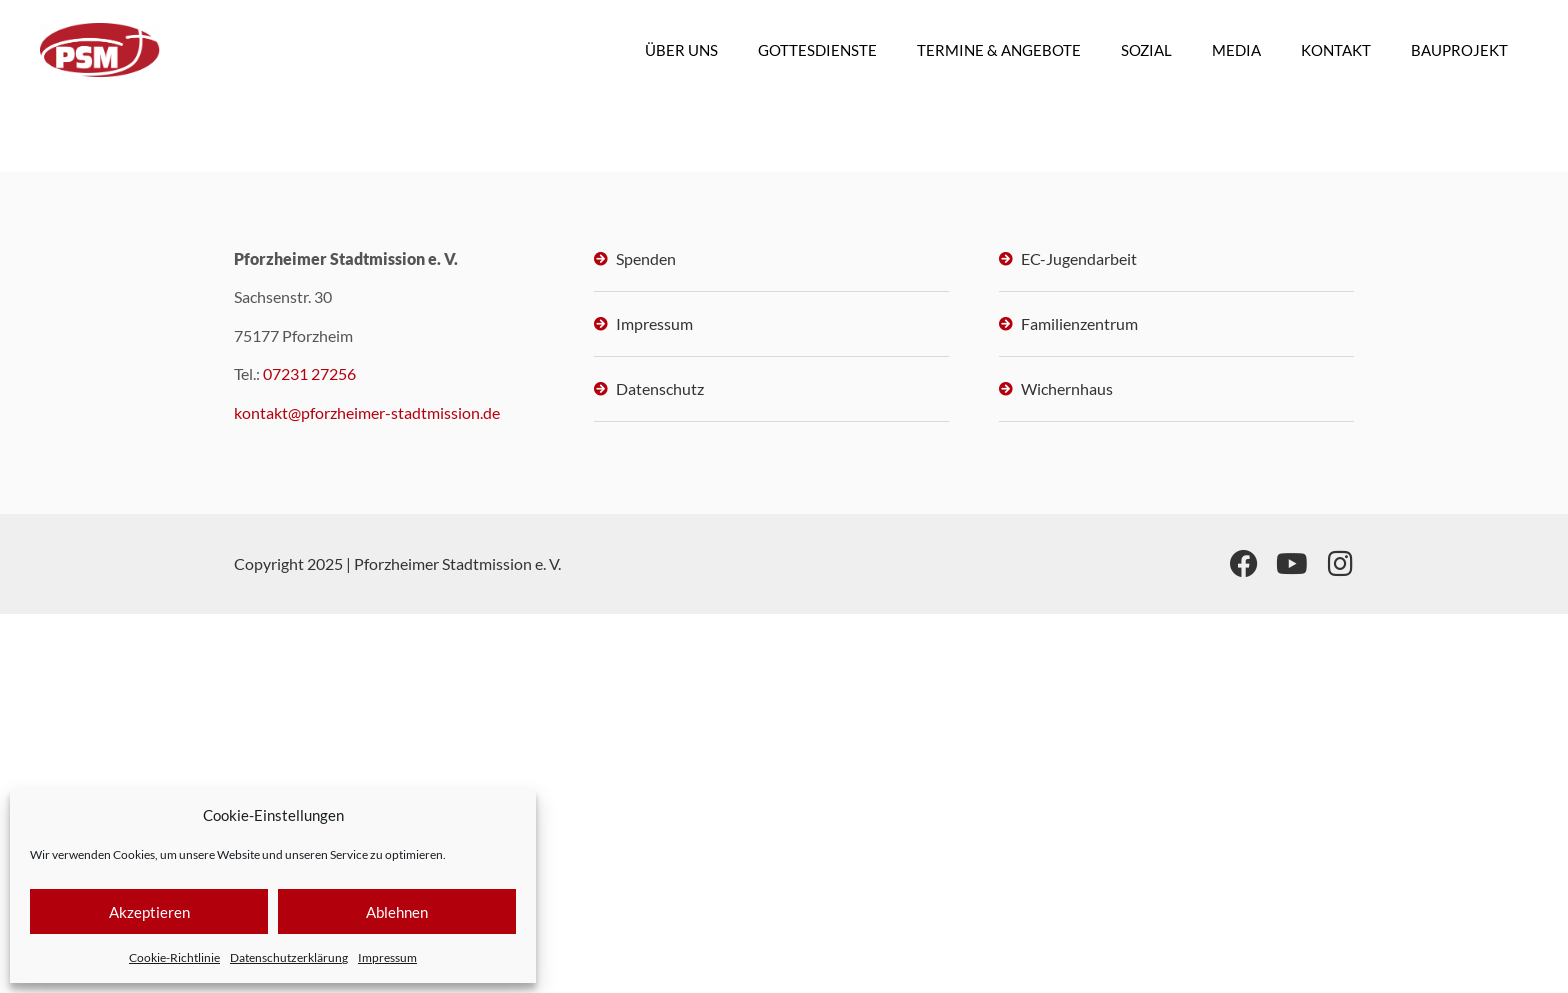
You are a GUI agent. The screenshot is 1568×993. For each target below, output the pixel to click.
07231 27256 (309, 373)
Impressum (387, 957)
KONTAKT (1336, 50)
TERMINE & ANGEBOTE (999, 50)
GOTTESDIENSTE (817, 50)
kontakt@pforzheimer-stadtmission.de (367, 412)
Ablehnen (397, 912)
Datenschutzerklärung (289, 957)
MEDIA (1236, 50)
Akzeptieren (149, 912)
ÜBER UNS (681, 50)
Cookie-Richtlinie (174, 957)
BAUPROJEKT (1459, 50)
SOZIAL (1146, 50)
